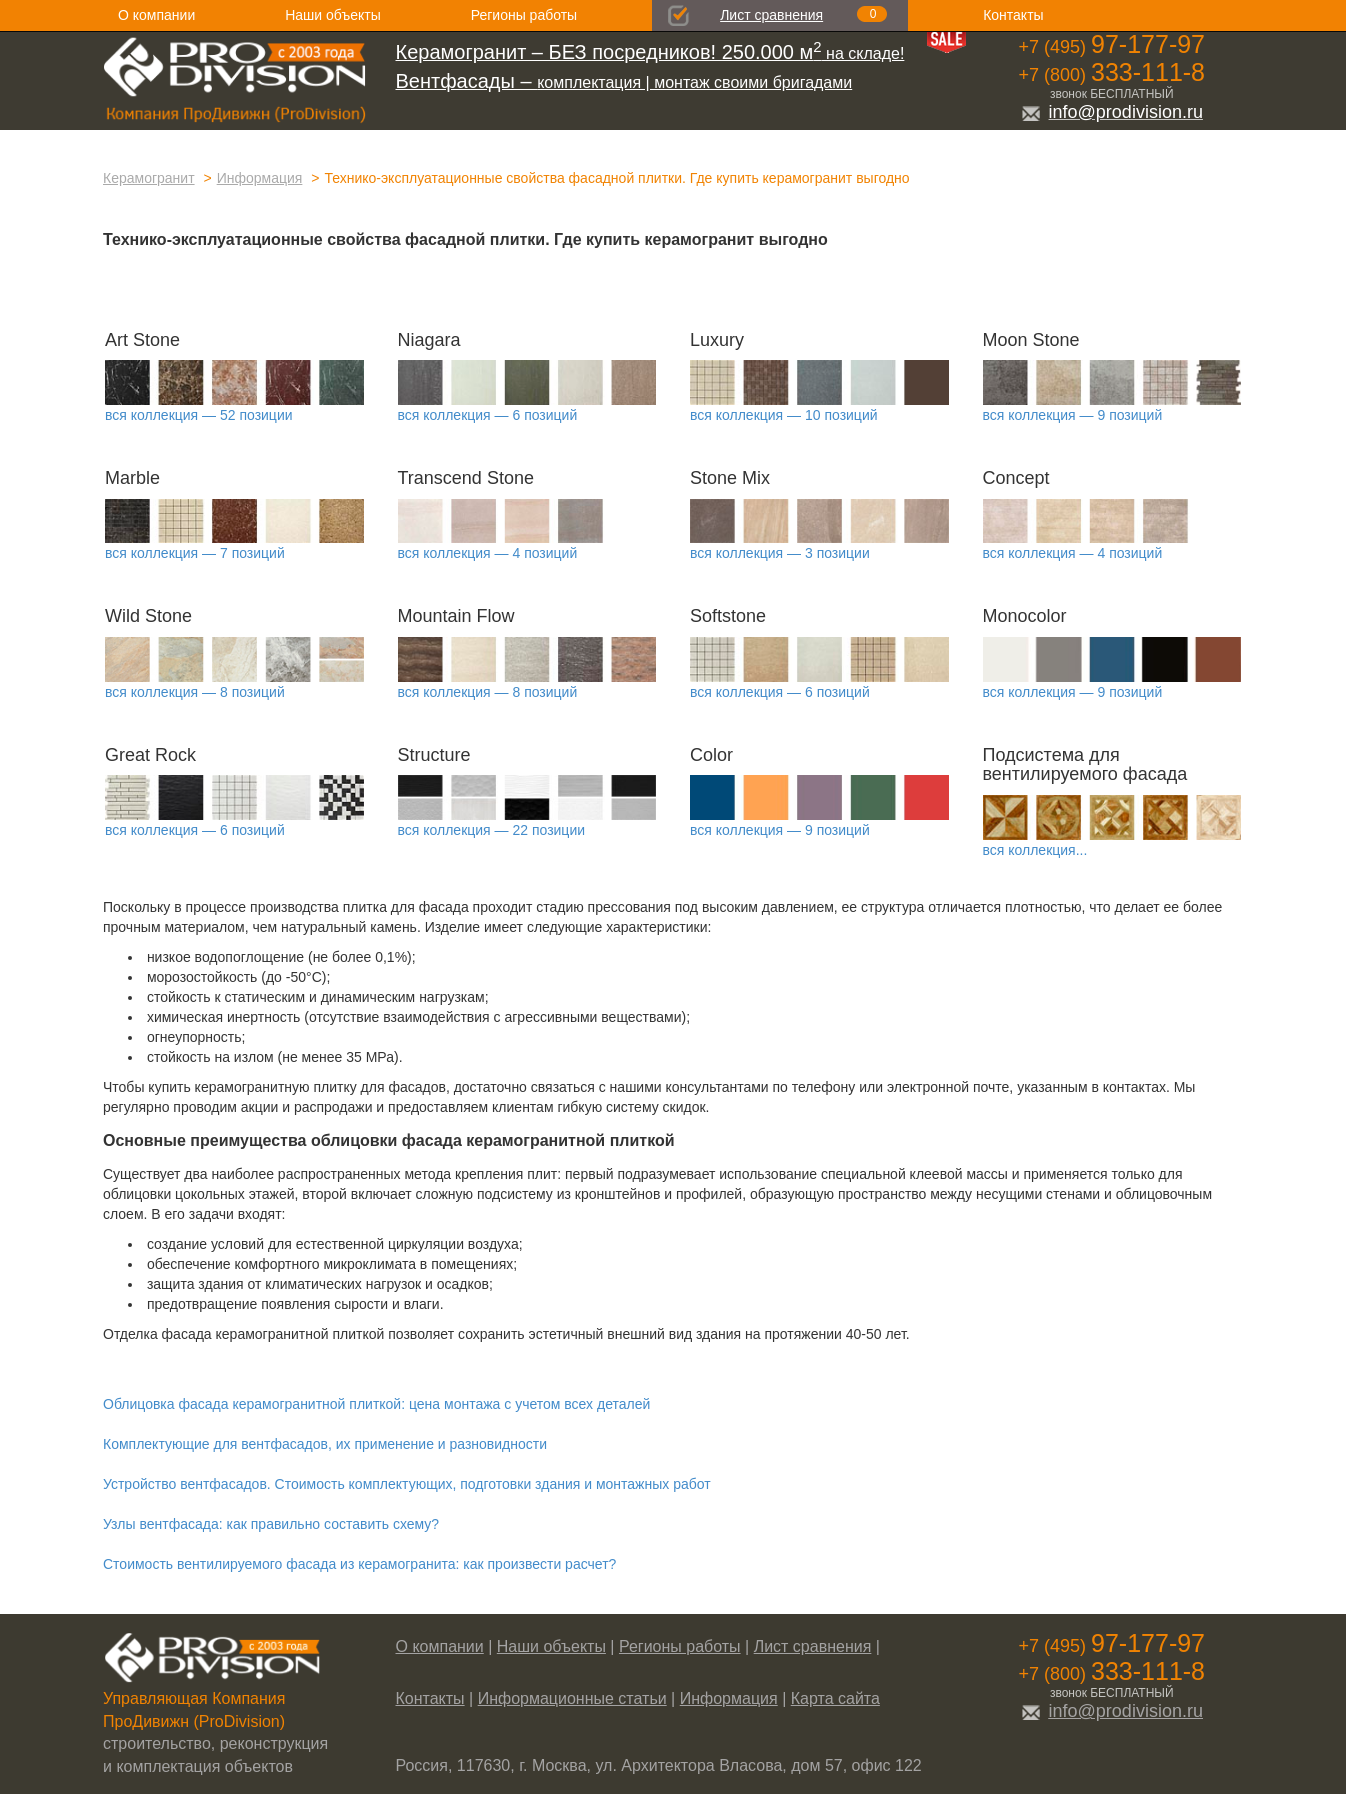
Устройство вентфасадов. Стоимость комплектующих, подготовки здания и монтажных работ (407, 1484)
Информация (260, 178)
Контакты (1013, 15)
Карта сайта (835, 1698)
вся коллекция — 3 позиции (780, 553)
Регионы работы (524, 15)
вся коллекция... (1035, 850)
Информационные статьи (572, 1698)
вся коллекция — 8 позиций (195, 692)
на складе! (650, 53)
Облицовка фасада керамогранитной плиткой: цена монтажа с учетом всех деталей (376, 1404)
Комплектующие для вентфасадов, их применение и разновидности (325, 1444)
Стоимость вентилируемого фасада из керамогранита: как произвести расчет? (359, 1564)
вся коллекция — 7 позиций (195, 553)
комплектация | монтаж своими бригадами (624, 82)
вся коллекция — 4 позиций (488, 553)
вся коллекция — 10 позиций (784, 415)
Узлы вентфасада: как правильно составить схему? (271, 1524)
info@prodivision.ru (1112, 112)
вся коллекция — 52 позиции (199, 415)
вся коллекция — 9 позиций (1073, 415)
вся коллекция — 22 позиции (492, 830)
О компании (156, 15)
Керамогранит (149, 178)
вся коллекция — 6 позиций (488, 415)
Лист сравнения (771, 15)
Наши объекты (332, 15)
